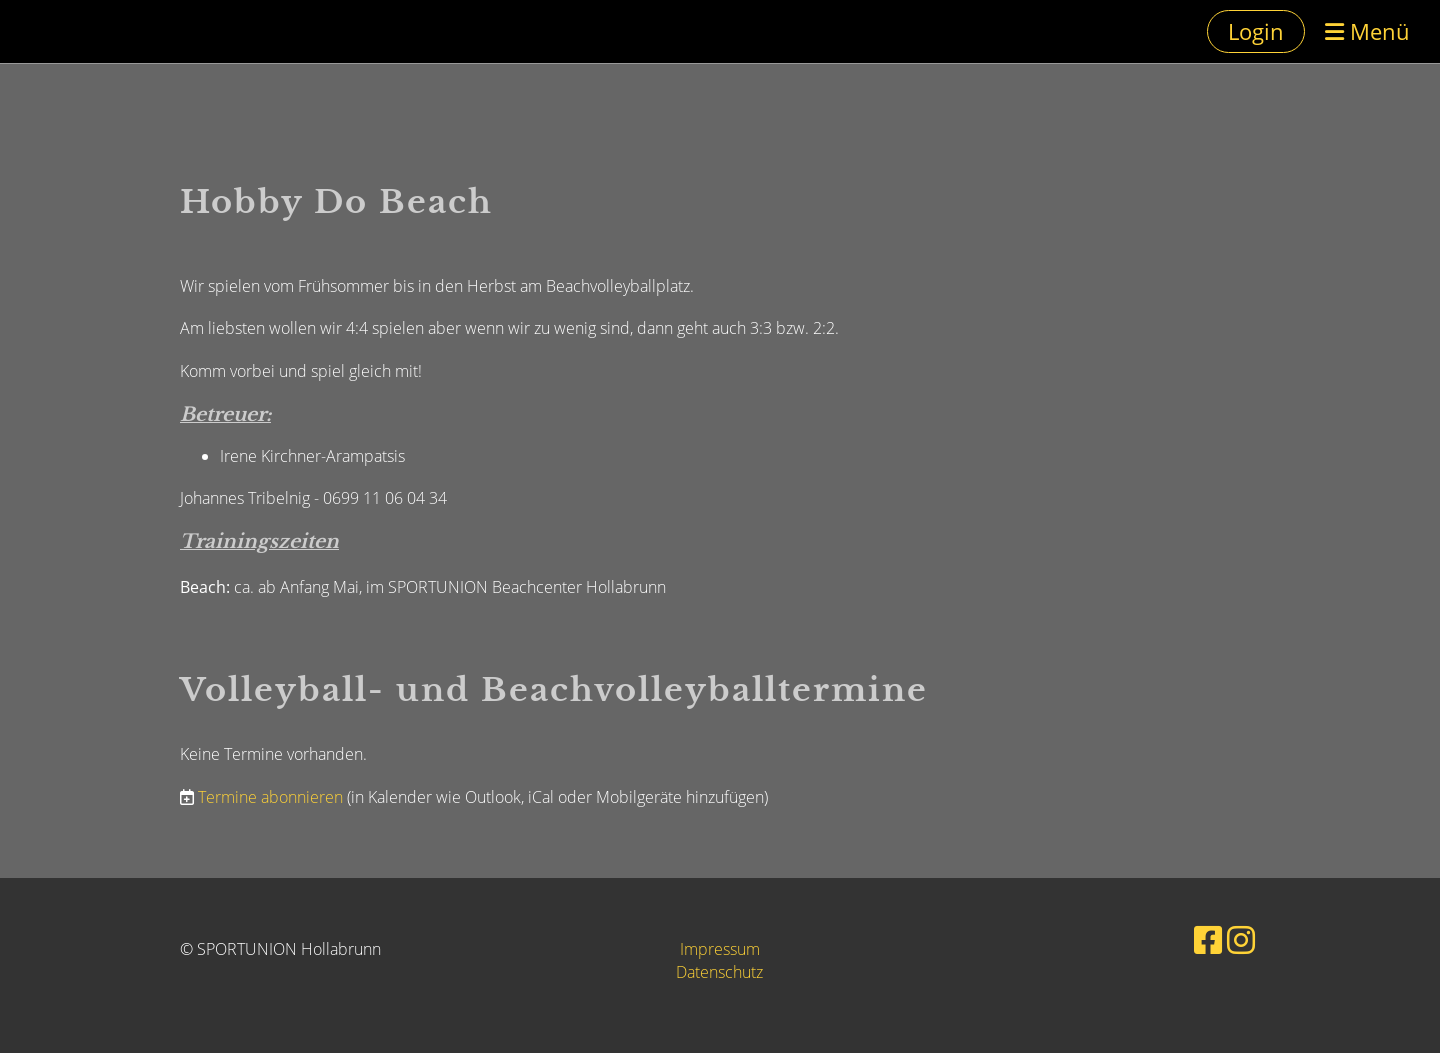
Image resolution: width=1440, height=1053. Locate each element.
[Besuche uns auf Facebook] (1208, 939)
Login (1256, 31)
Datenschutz (719, 972)
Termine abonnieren (270, 797)
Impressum (720, 949)
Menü (1367, 31)
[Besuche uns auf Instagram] (1241, 939)
